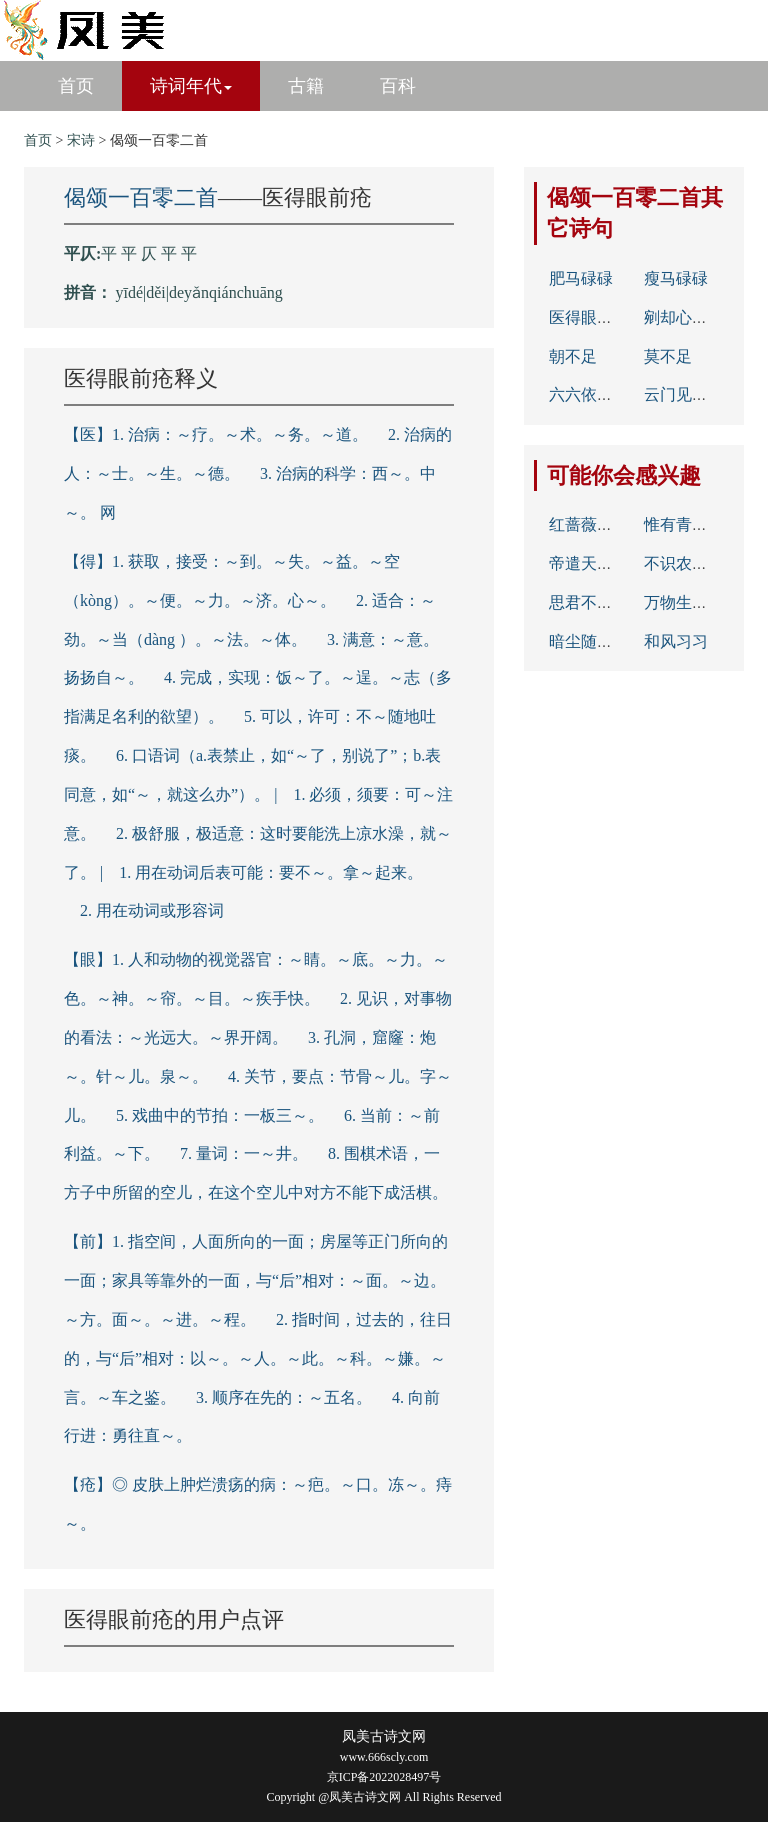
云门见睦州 (684, 394)
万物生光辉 (684, 602)
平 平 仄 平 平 (149, 253)
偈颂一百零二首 (141, 197)
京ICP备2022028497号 (384, 1777)
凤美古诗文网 (384, 1736)
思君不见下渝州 (605, 602)
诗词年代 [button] (191, 86)
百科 (398, 86)
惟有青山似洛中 (700, 524)
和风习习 (676, 641)
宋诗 (81, 140)
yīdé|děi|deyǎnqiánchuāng (199, 292)
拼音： (88, 292)
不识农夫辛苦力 (700, 563)
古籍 (306, 86)
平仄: (82, 253)
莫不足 (668, 356)
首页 (76, 86)
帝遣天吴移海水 (605, 563)
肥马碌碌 (581, 278)
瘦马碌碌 (676, 278)
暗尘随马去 (589, 641)
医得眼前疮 (589, 317)
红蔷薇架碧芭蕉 (605, 524)
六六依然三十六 (605, 394)
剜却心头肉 (684, 317)
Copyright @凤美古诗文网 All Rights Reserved (383, 1797)
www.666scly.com (384, 1757)
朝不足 (573, 356)
